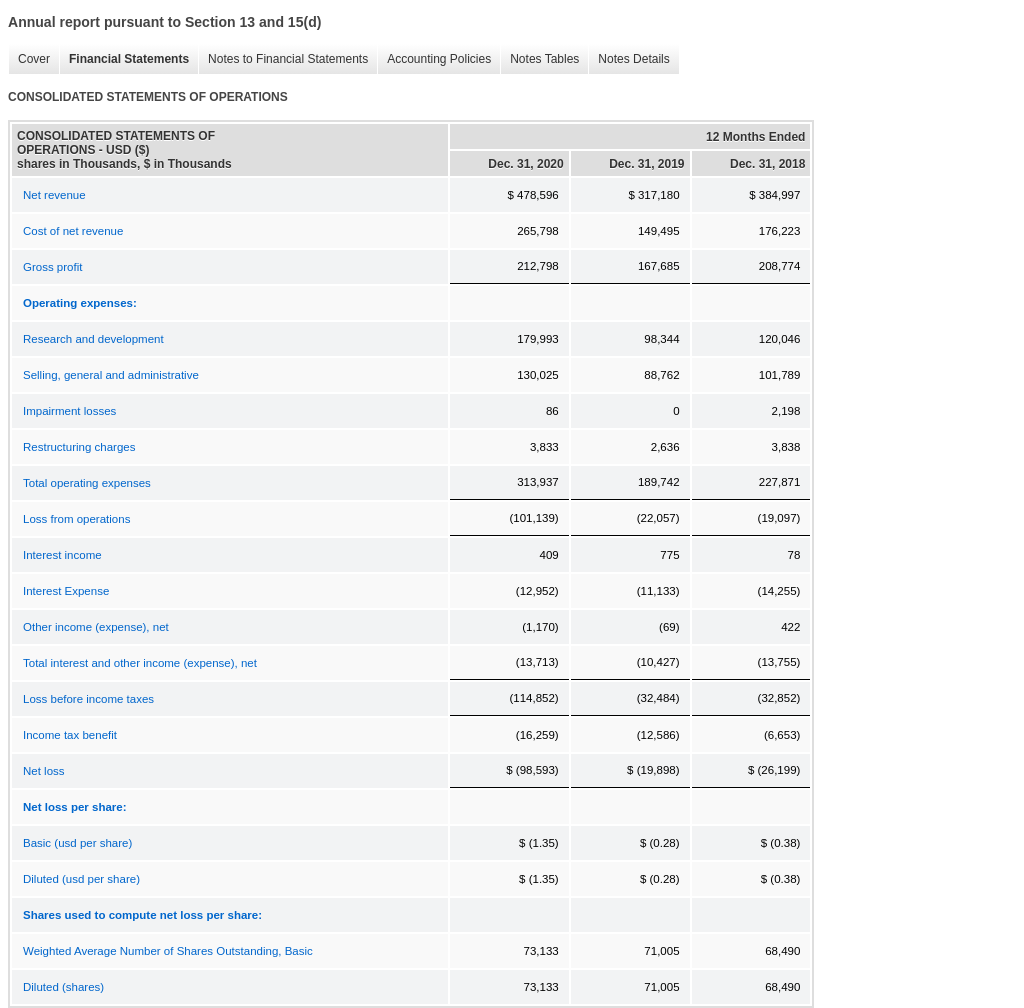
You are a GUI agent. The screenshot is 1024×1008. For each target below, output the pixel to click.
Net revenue (54, 195)
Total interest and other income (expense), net (140, 663)
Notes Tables (539, 59)
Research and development (93, 339)
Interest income (62, 555)
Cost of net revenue (73, 231)
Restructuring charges (79, 447)
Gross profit (52, 267)
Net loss (44, 771)
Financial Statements (124, 59)
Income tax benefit (70, 735)
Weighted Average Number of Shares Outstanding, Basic (168, 951)
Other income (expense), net (96, 627)
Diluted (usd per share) (81, 879)
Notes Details (628, 59)
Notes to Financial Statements (283, 59)
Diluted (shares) (63, 987)
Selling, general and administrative (111, 375)
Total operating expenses (87, 483)
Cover (29, 59)
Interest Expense (66, 591)
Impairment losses (69, 411)
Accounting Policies (434, 59)
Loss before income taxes (88, 699)
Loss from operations (76, 519)
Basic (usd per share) (77, 843)
